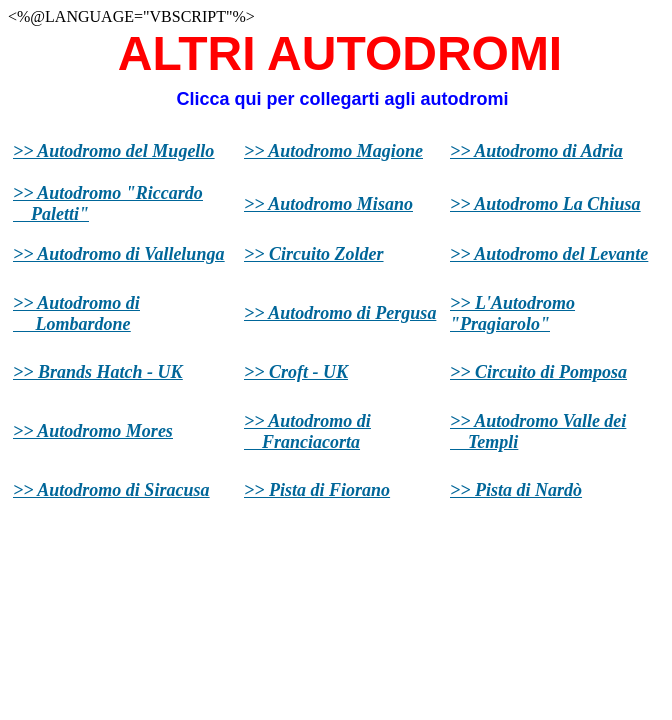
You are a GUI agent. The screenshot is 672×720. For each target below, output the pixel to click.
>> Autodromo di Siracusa (111, 490)
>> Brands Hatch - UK (98, 372)
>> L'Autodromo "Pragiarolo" (512, 313)
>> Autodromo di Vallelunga (118, 254)
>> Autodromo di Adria (536, 151)
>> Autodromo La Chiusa (545, 204)
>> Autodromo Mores (93, 431)
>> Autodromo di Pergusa (340, 313)
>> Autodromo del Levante (549, 254)
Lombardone (76, 324)
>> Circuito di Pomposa (538, 372)
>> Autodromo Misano (328, 204)
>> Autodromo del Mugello (113, 151)
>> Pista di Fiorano (317, 490)
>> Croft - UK (296, 372)
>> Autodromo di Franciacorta (307, 431)
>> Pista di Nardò (516, 490)
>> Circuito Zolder (314, 254)
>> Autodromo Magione (333, 151)
